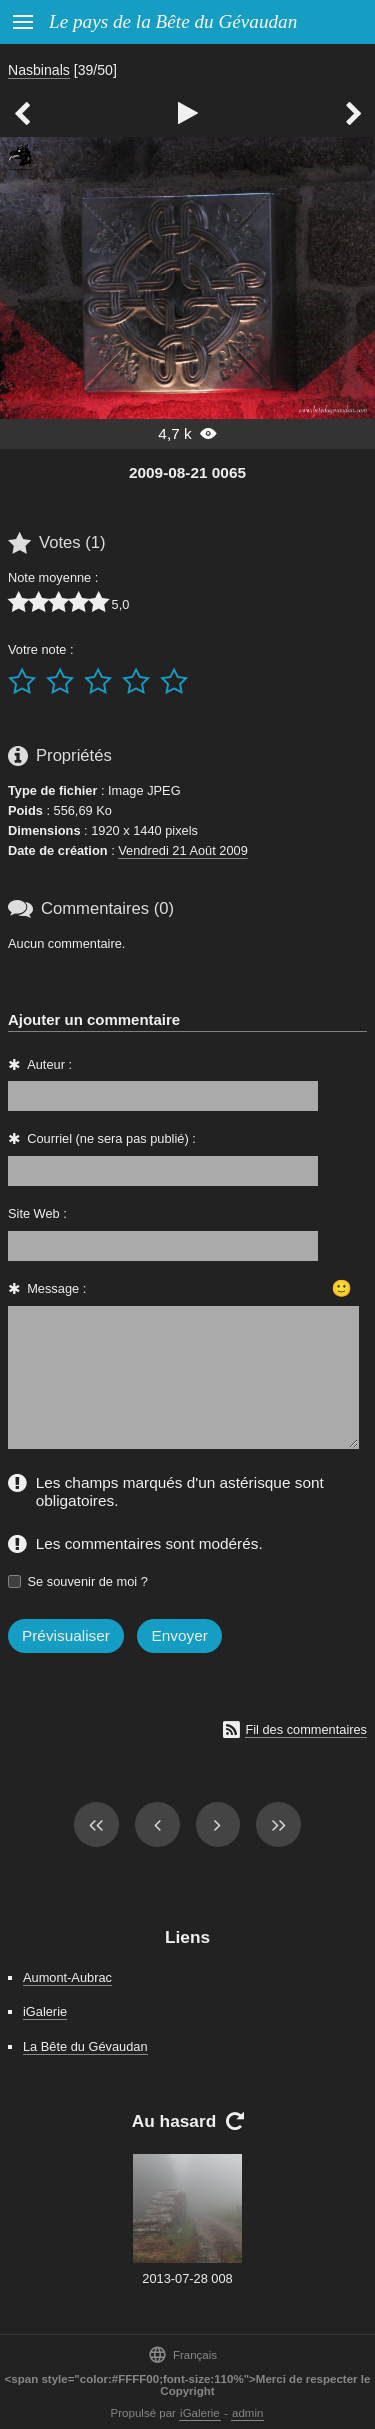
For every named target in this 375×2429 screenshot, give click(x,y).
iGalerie (45, 2011)
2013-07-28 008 (187, 2278)
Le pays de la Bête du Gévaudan (173, 21)
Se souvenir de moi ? (88, 1581)
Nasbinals (39, 70)
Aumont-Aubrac (67, 1977)
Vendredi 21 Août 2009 (183, 850)
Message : (56, 1288)
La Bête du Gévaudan (85, 2046)
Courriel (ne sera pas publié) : (111, 1138)
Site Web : (37, 1213)
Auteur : (49, 1064)
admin (247, 2413)
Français (182, 2354)
